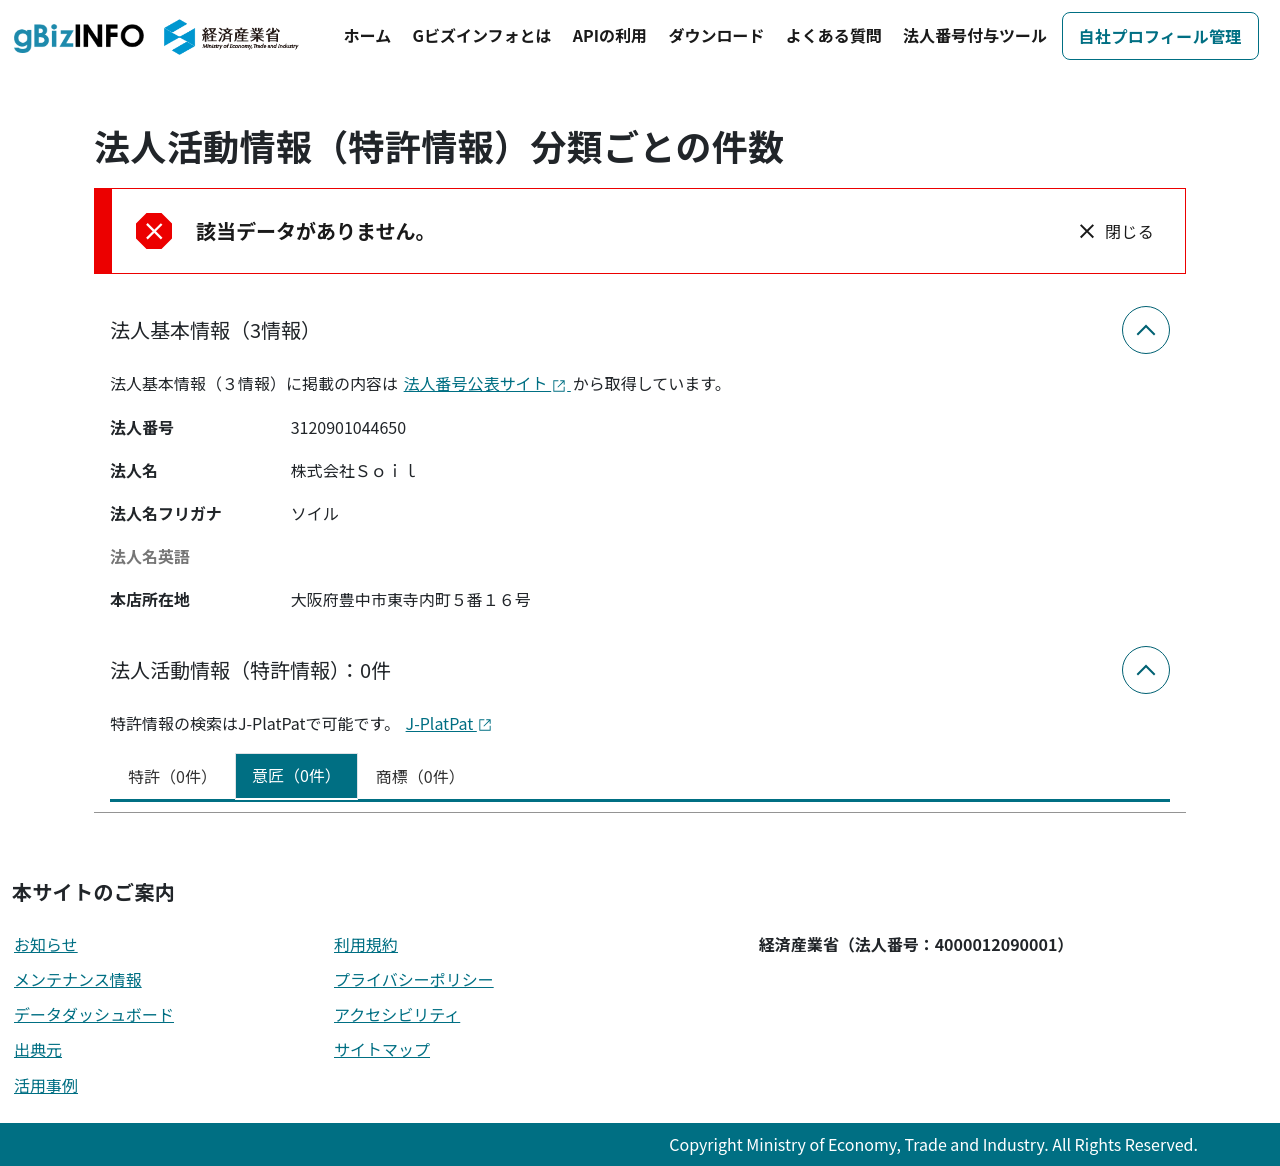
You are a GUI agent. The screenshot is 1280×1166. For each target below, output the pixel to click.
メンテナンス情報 (78, 979)
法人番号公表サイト (487, 383)
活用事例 (46, 1085)
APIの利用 (610, 35)
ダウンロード (716, 35)
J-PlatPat (449, 723)
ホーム (368, 35)
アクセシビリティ (397, 1014)
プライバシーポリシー (414, 979)
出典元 (38, 1049)
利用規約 (366, 944)
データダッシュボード (94, 1014)
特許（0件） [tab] (172, 776)
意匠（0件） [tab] (296, 775)
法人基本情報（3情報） (215, 329)
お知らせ (46, 944)
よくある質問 (834, 35)
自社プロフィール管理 (1160, 36)
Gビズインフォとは (482, 35)
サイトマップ (382, 1049)
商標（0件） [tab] (420, 776)
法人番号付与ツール (975, 35)
